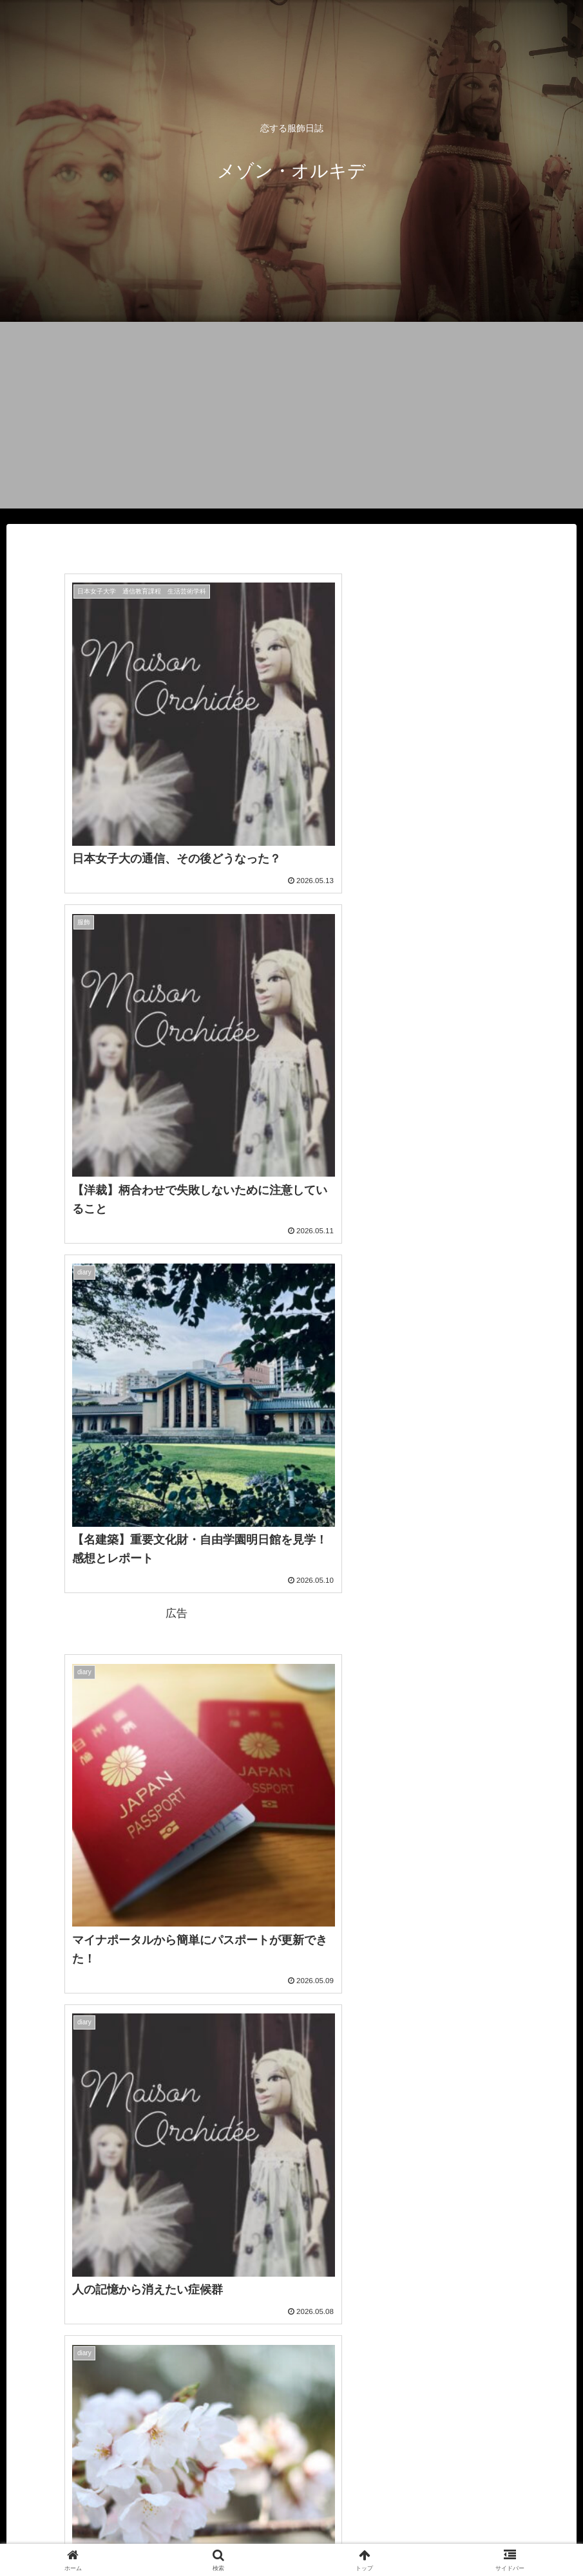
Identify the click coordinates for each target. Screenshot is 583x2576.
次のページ (292, 2380)
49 (326, 2428)
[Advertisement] (291, 418)
